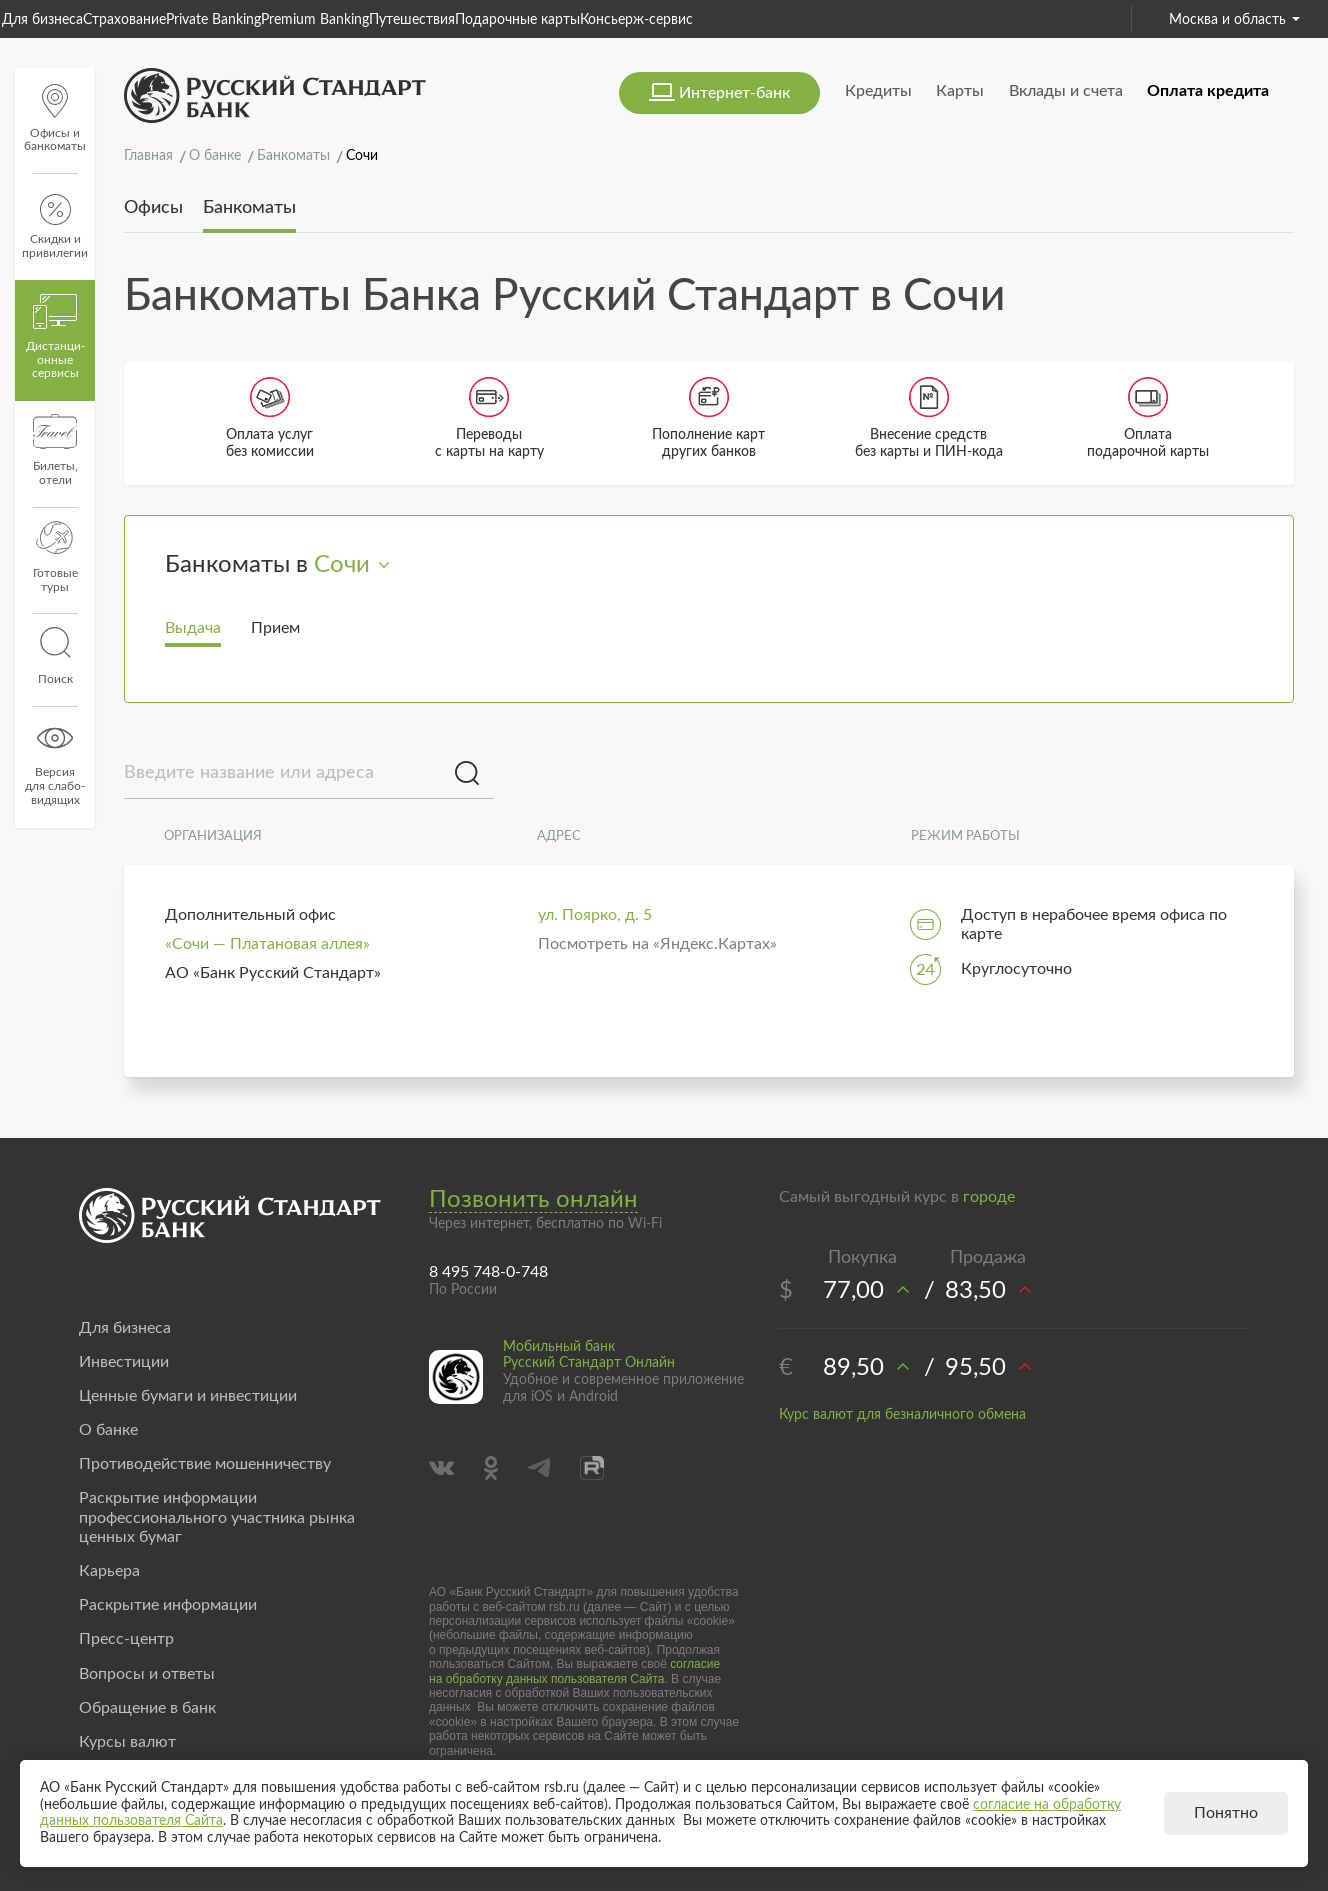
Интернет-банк (734, 93)
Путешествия (412, 20)
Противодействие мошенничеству (205, 1464)
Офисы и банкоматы (55, 118)
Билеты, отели (55, 450)
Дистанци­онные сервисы (55, 337)
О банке (108, 1430)
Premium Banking (315, 20)
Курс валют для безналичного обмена (902, 1415)
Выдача (193, 628)
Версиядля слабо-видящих (55, 763)
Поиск (55, 656)
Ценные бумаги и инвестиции (188, 1396)
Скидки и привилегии (55, 226)
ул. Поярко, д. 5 (595, 915)
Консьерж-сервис (636, 20)
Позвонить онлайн (533, 1200)
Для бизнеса (42, 20)
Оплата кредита (1208, 91)
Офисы (153, 208)
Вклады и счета (1066, 91)
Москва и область (1234, 20)
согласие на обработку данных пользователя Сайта (574, 1671)
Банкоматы (249, 208)
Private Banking (213, 20)
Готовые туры (55, 557)
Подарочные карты (517, 20)
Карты (960, 91)
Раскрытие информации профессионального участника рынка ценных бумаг (217, 1517)
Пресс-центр (126, 1639)
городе (989, 1197)
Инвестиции (124, 1362)
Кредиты (878, 91)
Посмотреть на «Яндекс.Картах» (657, 944)
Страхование (124, 20)
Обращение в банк (147, 1708)
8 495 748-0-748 (488, 1272)
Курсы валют (127, 1742)
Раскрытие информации (168, 1605)
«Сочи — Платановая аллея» (267, 944)
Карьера (109, 1571)
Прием (275, 628)
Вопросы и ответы (147, 1674)
